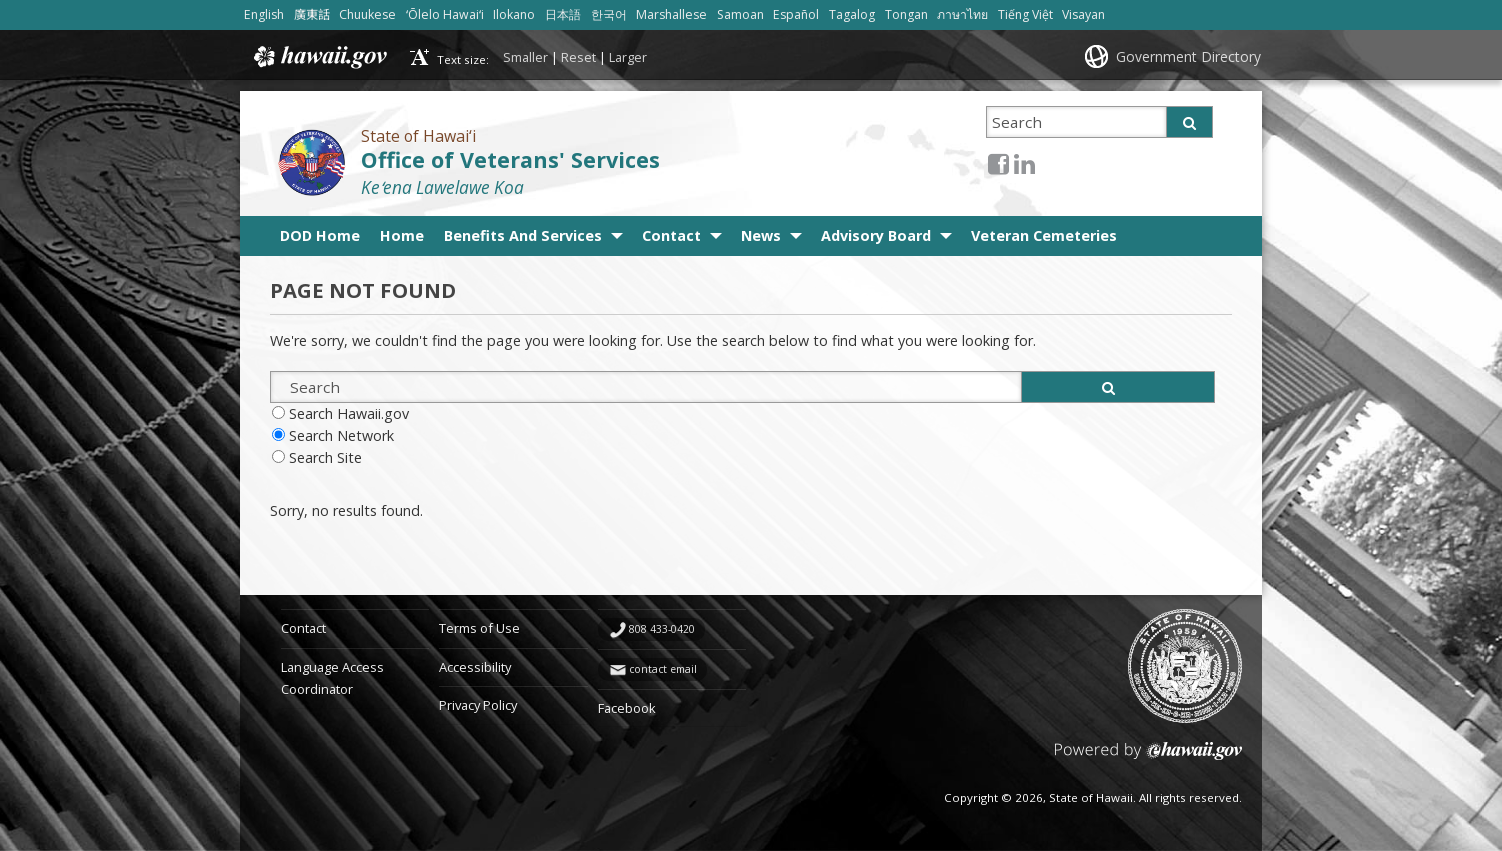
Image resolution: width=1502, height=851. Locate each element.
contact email (663, 669)
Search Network (341, 435)
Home (402, 235)
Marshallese (671, 14)
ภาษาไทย (962, 14)
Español (796, 14)
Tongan (906, 14)
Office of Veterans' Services (510, 159)
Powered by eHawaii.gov (1148, 758)
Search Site (325, 457)
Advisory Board (876, 235)
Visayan (1083, 14)
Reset (578, 57)
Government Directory (1188, 56)
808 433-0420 (662, 629)
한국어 (609, 14)
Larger (628, 57)
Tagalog (852, 14)
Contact (671, 235)
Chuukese (367, 14)
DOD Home (320, 235)
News (761, 235)
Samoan (740, 14)
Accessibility (475, 667)
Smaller (525, 57)
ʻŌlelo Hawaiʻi (445, 14)
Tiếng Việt (1025, 14)
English (264, 14)
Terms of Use (479, 628)
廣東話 (312, 14)
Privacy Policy (478, 705)
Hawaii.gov (318, 57)
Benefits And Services (523, 235)
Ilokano (514, 14)
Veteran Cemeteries (1044, 235)
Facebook (627, 708)
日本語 (563, 14)
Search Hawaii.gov (349, 413)
